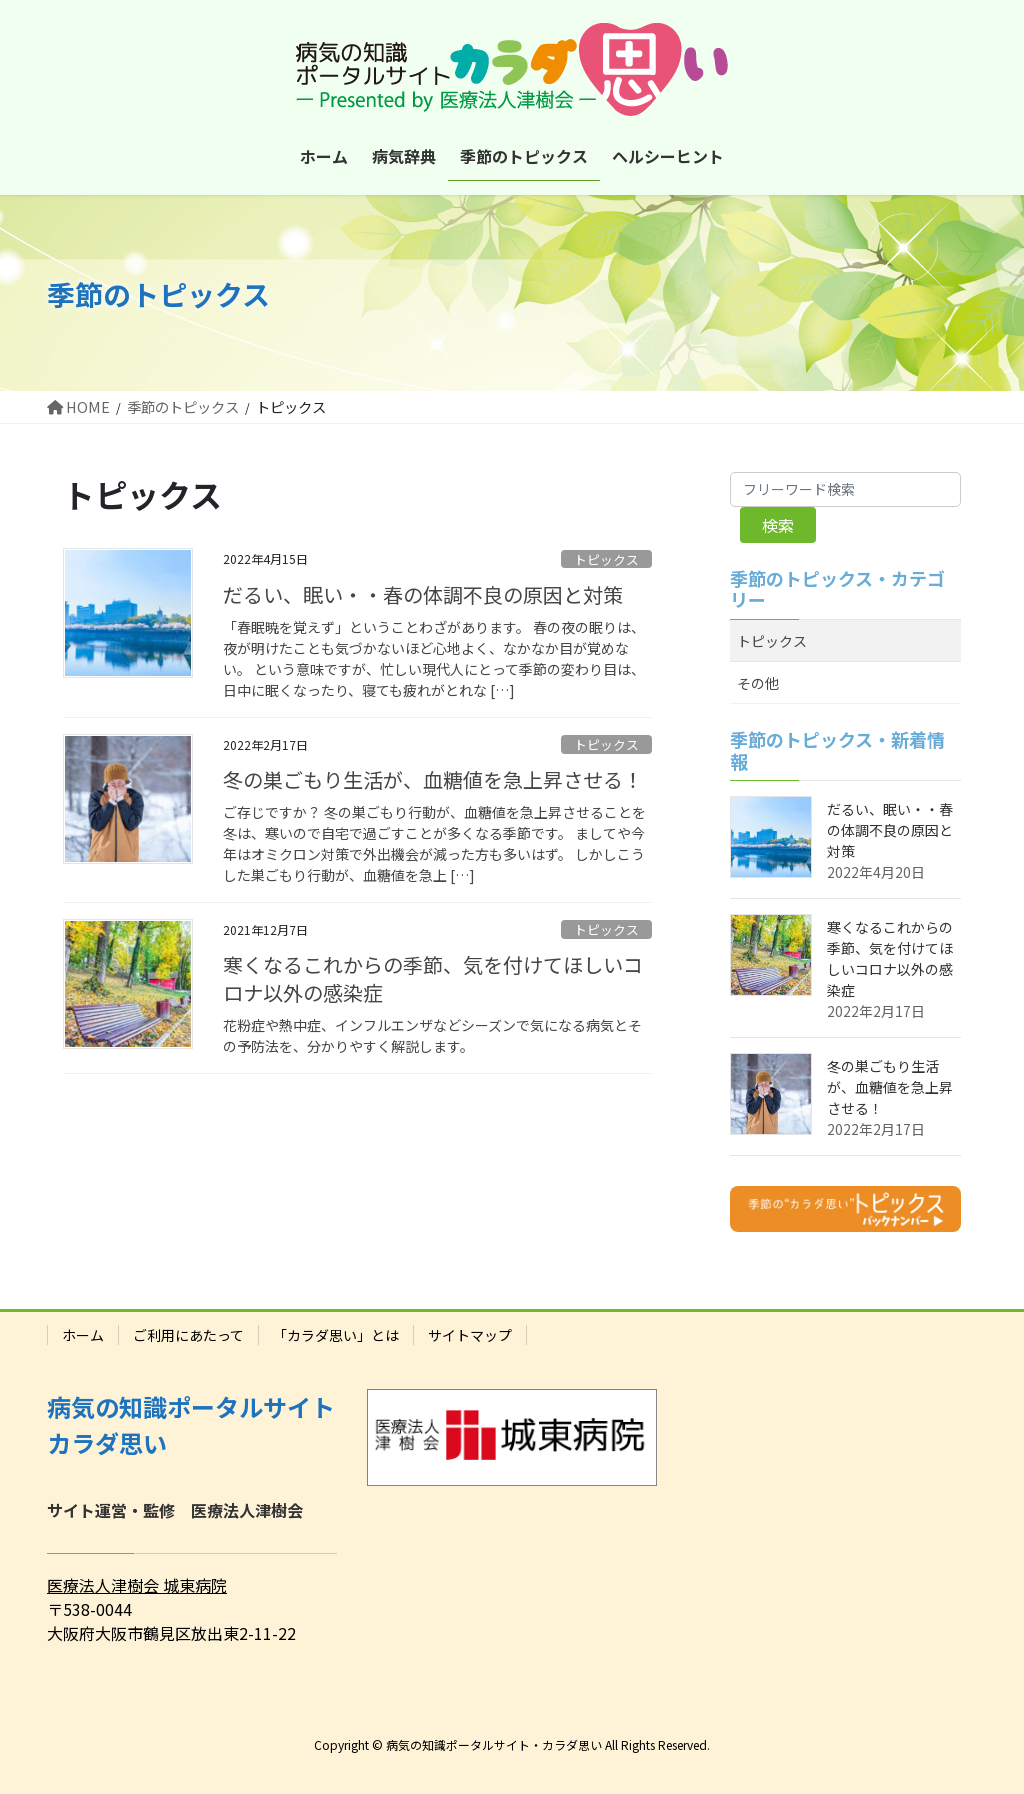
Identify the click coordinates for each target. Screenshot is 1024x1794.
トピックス (606, 559)
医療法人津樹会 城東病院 (137, 1585)
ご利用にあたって (188, 1335)
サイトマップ (470, 1335)
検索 (778, 525)
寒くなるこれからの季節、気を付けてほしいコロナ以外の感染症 (433, 978)
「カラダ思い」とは (336, 1335)
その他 (758, 683)
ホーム (83, 1335)
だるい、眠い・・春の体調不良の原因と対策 (423, 594)
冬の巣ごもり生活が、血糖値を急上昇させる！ (433, 779)
